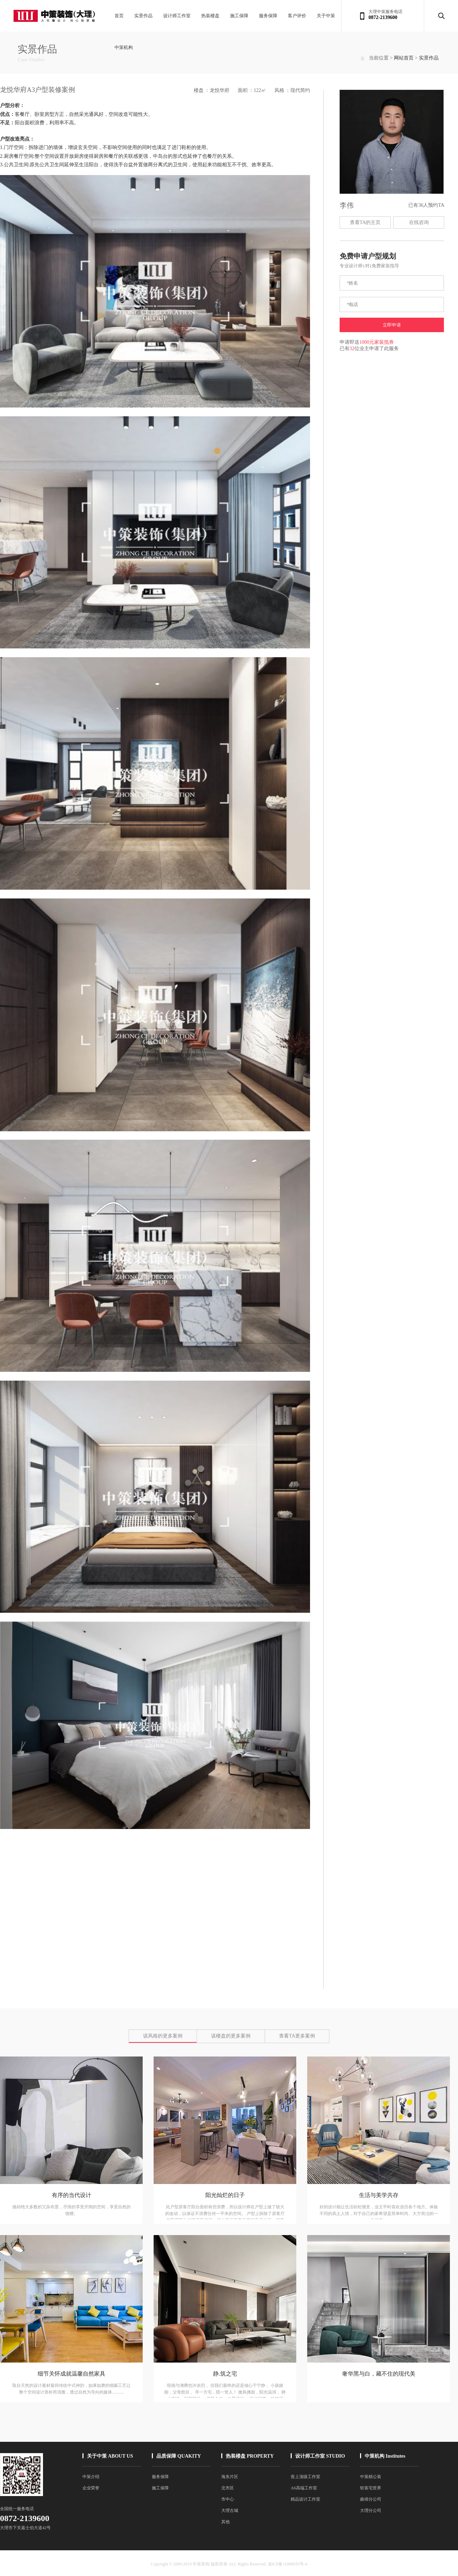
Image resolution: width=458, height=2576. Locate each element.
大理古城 (229, 2510)
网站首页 (404, 58)
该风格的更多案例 (162, 2036)
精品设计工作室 (305, 2499)
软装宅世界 (370, 2487)
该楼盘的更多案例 (230, 2036)
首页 (119, 15)
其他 (225, 2521)
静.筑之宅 (225, 2374)
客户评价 (297, 15)
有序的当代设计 (71, 2195)
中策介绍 (90, 2476)
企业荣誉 (90, 2487)
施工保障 (239, 15)
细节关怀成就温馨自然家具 (71, 2374)
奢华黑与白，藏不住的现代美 (378, 2374)
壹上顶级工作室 (305, 2476)
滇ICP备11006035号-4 (287, 2564)
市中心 (227, 2499)
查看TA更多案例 (297, 2036)
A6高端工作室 (304, 2487)
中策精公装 (370, 2476)
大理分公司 (370, 2510)
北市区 (227, 2487)
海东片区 (229, 2476)
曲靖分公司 (370, 2499)
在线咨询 (419, 222)
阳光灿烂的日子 (225, 2195)
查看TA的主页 (365, 222)
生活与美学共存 (378, 2195)
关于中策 (326, 15)
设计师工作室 (177, 15)
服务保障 (268, 15)
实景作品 (143, 15)
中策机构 (123, 47)
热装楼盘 (210, 15)
